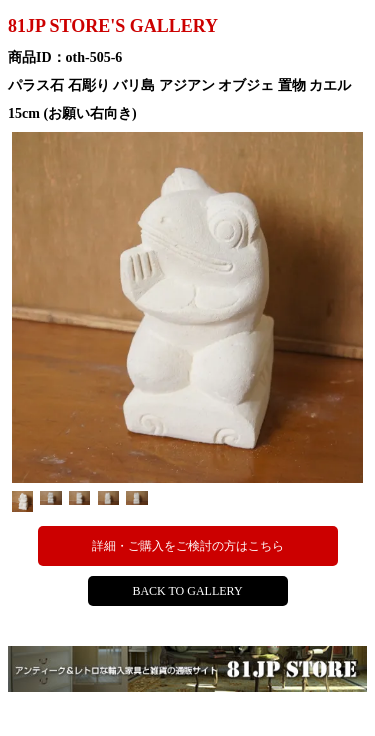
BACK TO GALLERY (187, 591)
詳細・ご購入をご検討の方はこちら (188, 546)
